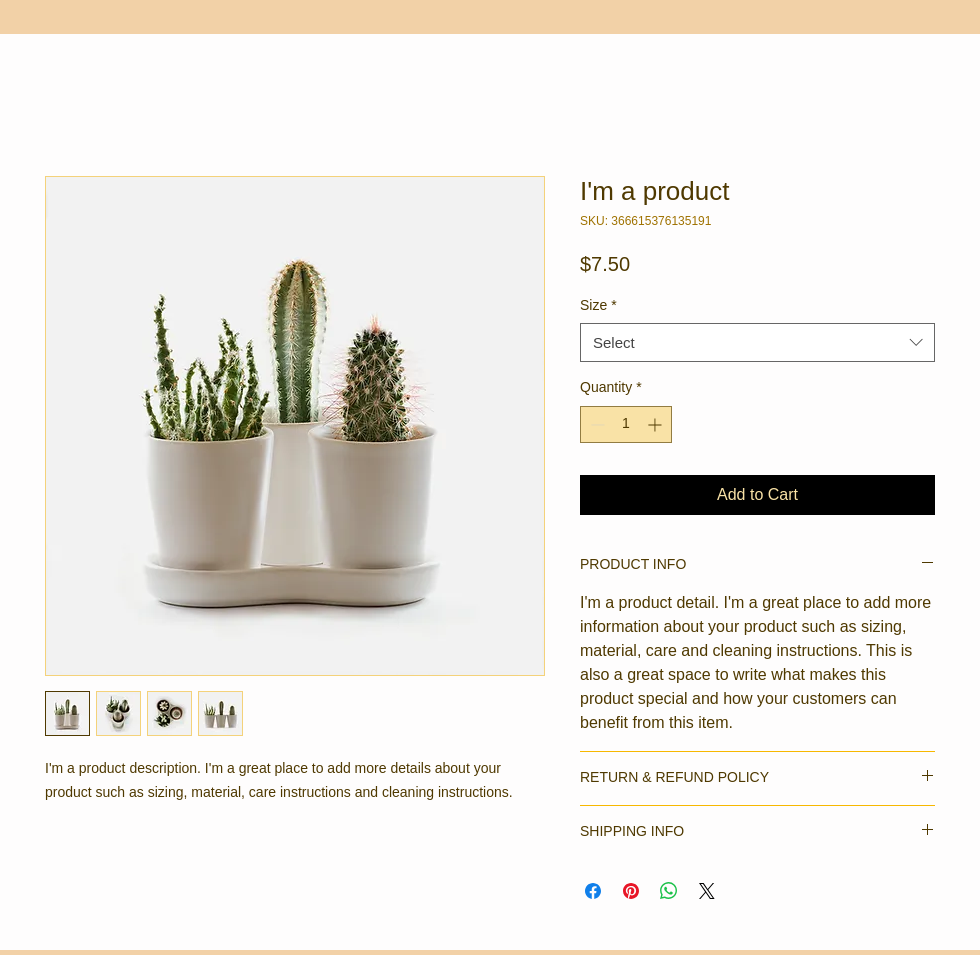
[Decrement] (595, 424)
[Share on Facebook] (593, 891)
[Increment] (656, 424)
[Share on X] (707, 891)
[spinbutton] (626, 424)
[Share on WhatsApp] (669, 891)
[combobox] (757, 342)
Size (598, 305)
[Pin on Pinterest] (631, 891)
